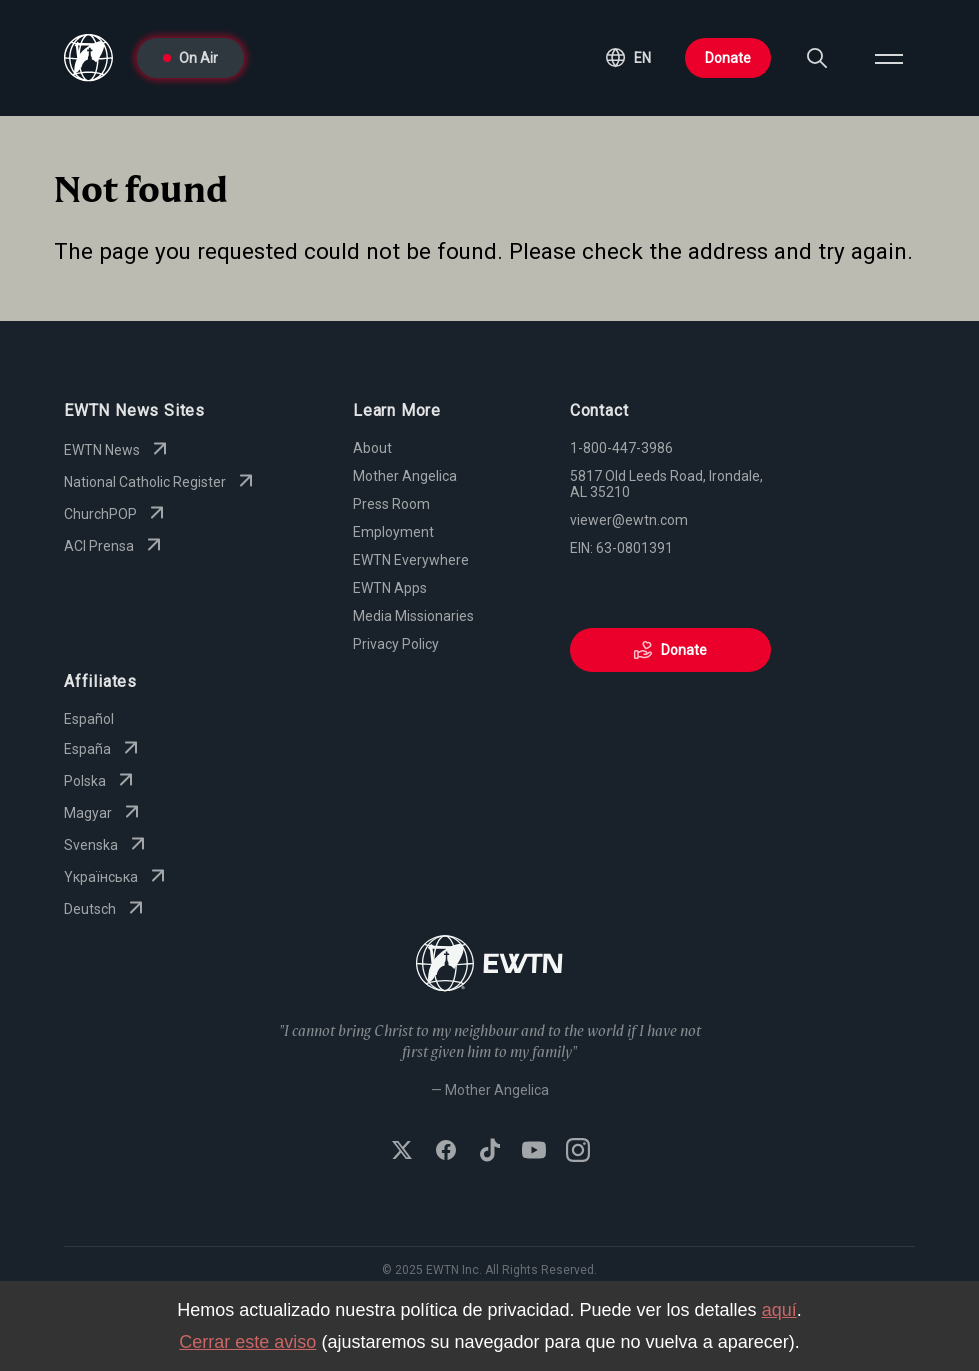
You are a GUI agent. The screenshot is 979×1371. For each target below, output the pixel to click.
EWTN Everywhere (411, 560)
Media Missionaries (413, 616)
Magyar (104, 813)
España (103, 749)
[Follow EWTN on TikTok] (490, 1152)
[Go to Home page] (489, 965)
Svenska (107, 845)
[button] (628, 58)
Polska (101, 781)
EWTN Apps (390, 588)
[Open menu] (889, 58)
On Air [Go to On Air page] (190, 58)
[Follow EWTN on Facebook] (446, 1152)
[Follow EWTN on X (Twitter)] (402, 1152)
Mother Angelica (405, 476)
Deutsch (106, 909)
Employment (393, 532)
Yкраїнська (117, 877)
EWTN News (118, 450)
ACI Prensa (115, 546)
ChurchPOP (116, 514)
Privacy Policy (396, 644)
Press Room (391, 504)
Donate (728, 58)
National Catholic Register (161, 482)
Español (89, 719)
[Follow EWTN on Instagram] (578, 1152)
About (372, 448)
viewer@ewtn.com (629, 520)
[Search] (817, 58)
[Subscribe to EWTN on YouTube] (534, 1152)
